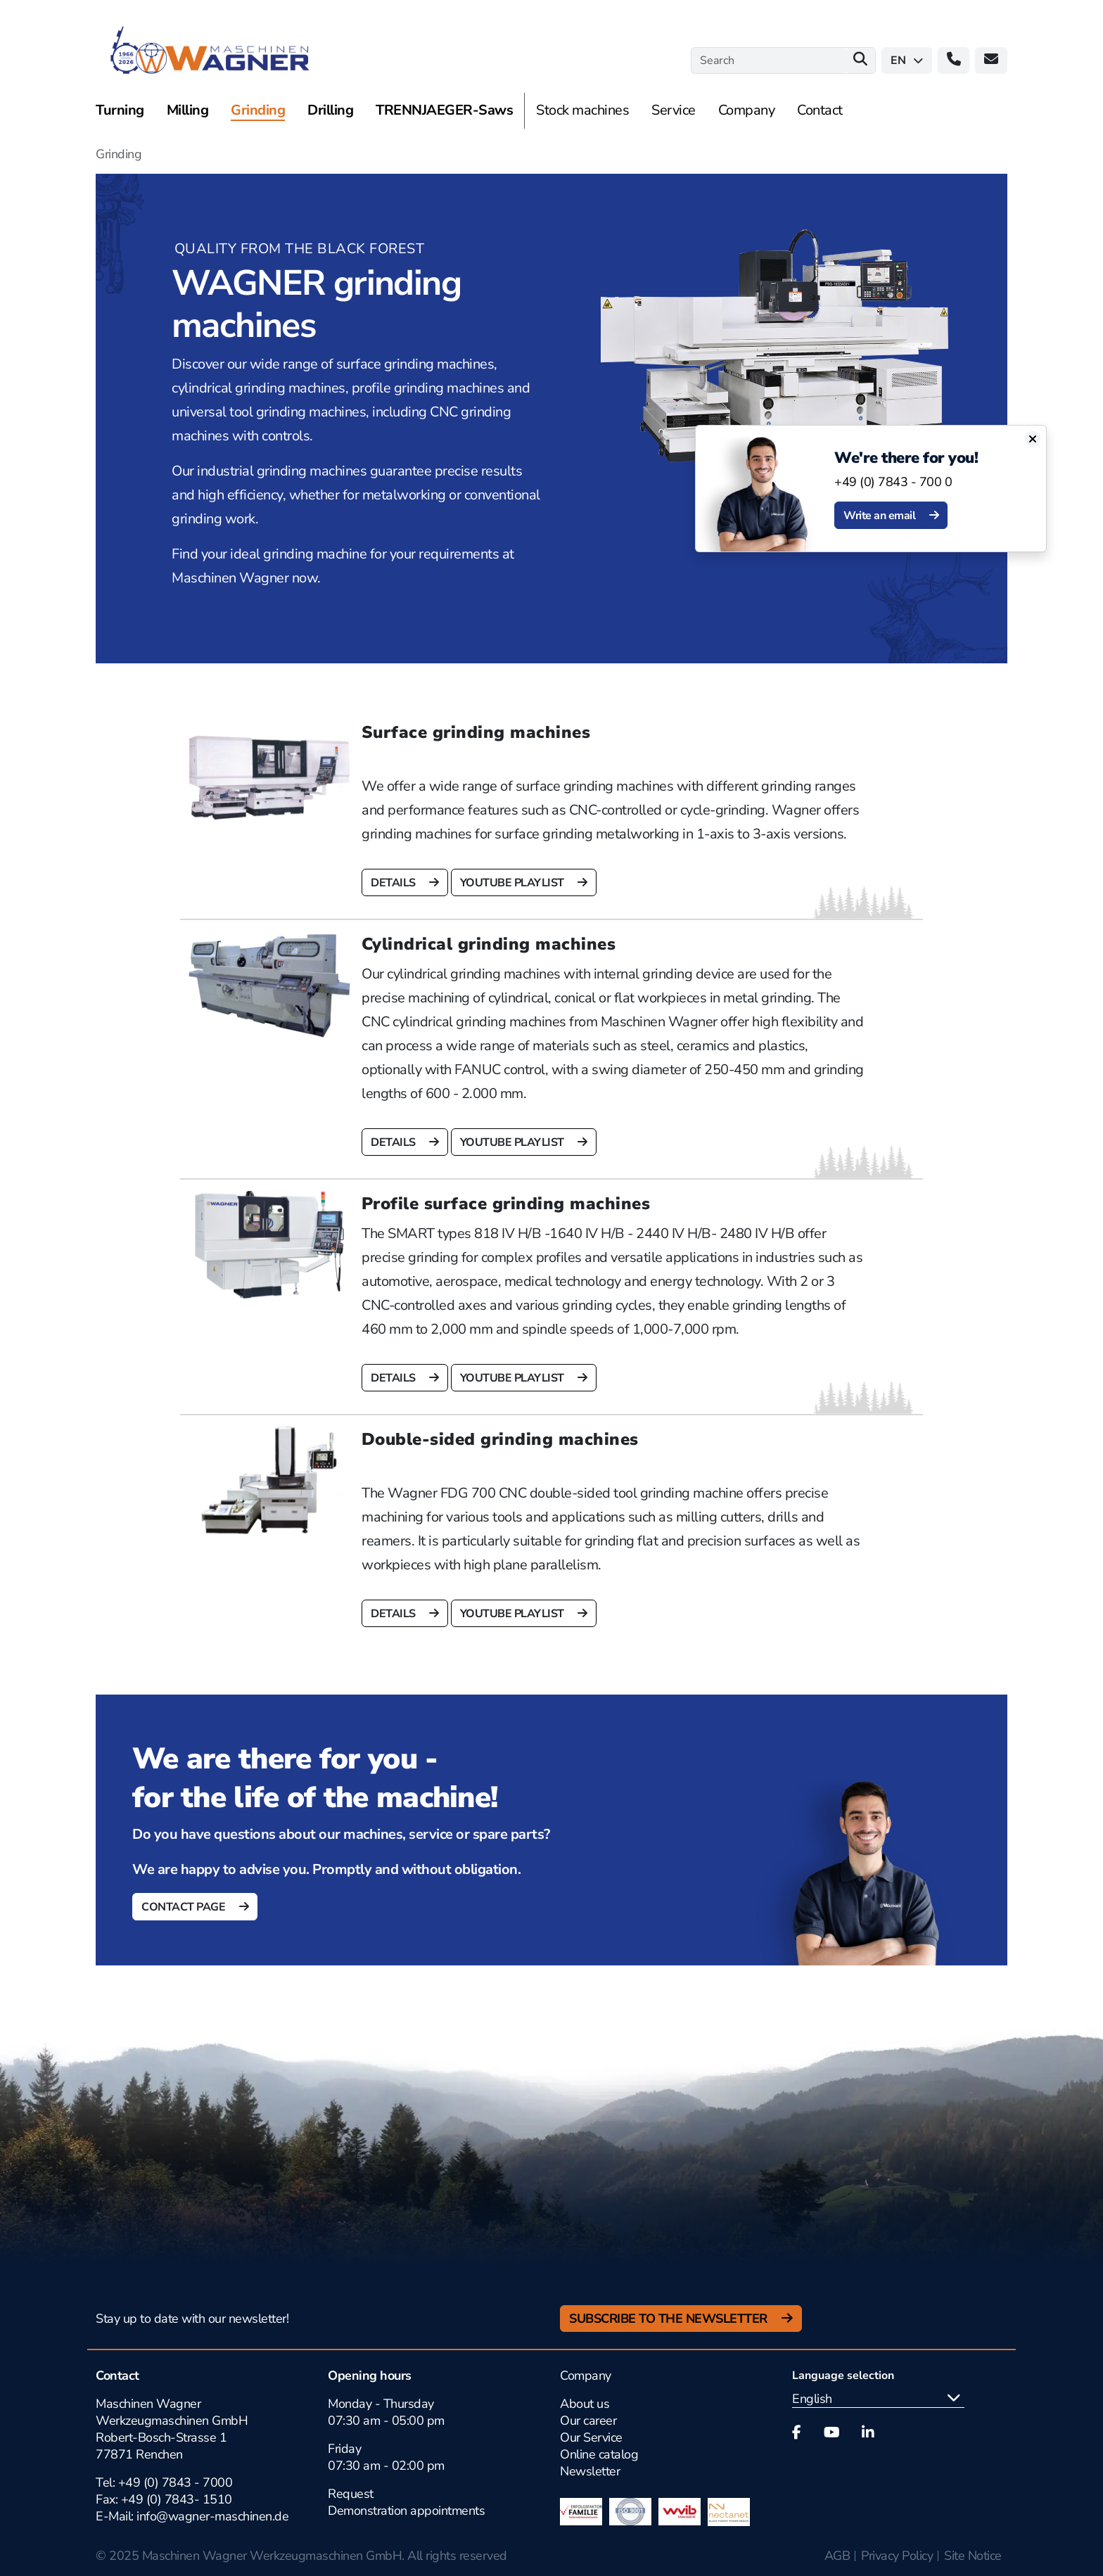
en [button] (907, 60)
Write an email (888, 515)
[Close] (1039, 439)
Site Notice (973, 2555)
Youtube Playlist (513, 883)
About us (584, 2403)
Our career (588, 2420)
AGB (837, 2555)
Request (351, 2493)
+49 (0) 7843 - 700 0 (900, 481)
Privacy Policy (897, 2555)
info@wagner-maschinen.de (211, 2516)
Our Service (591, 2437)
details (394, 883)
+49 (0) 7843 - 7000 (175, 2482)
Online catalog (599, 2454)
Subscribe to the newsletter (669, 2318)
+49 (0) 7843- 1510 (176, 2499)
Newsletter (590, 2471)
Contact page (184, 1907)
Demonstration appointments (406, 2510)
